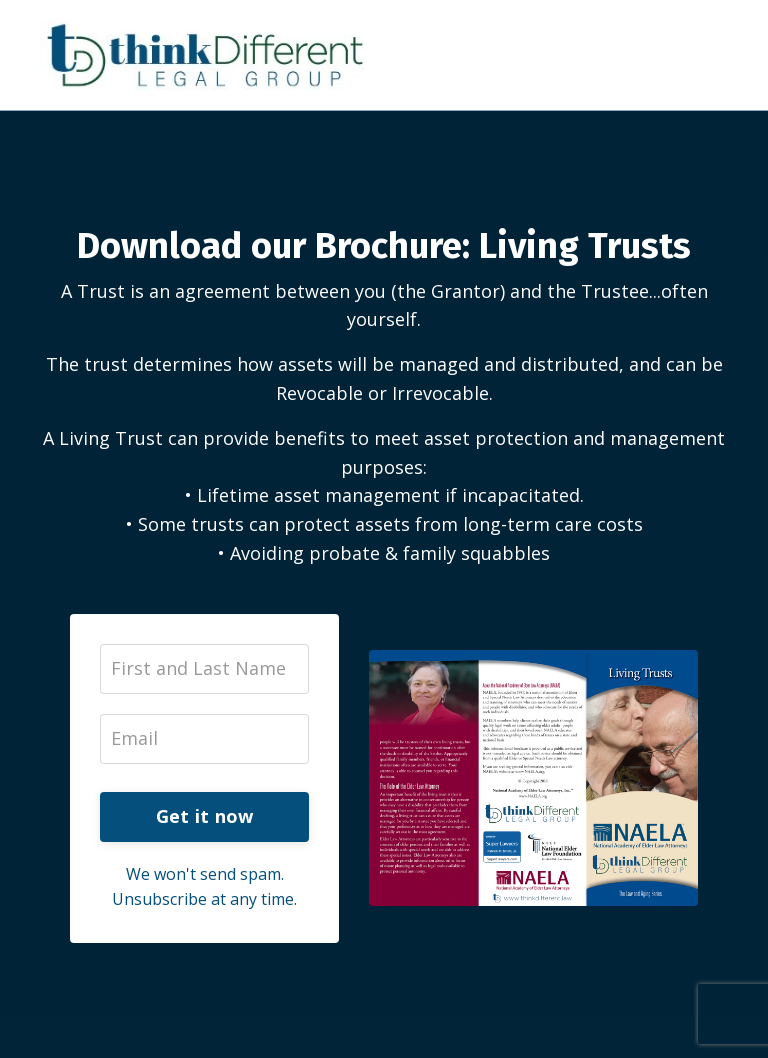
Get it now (205, 816)
